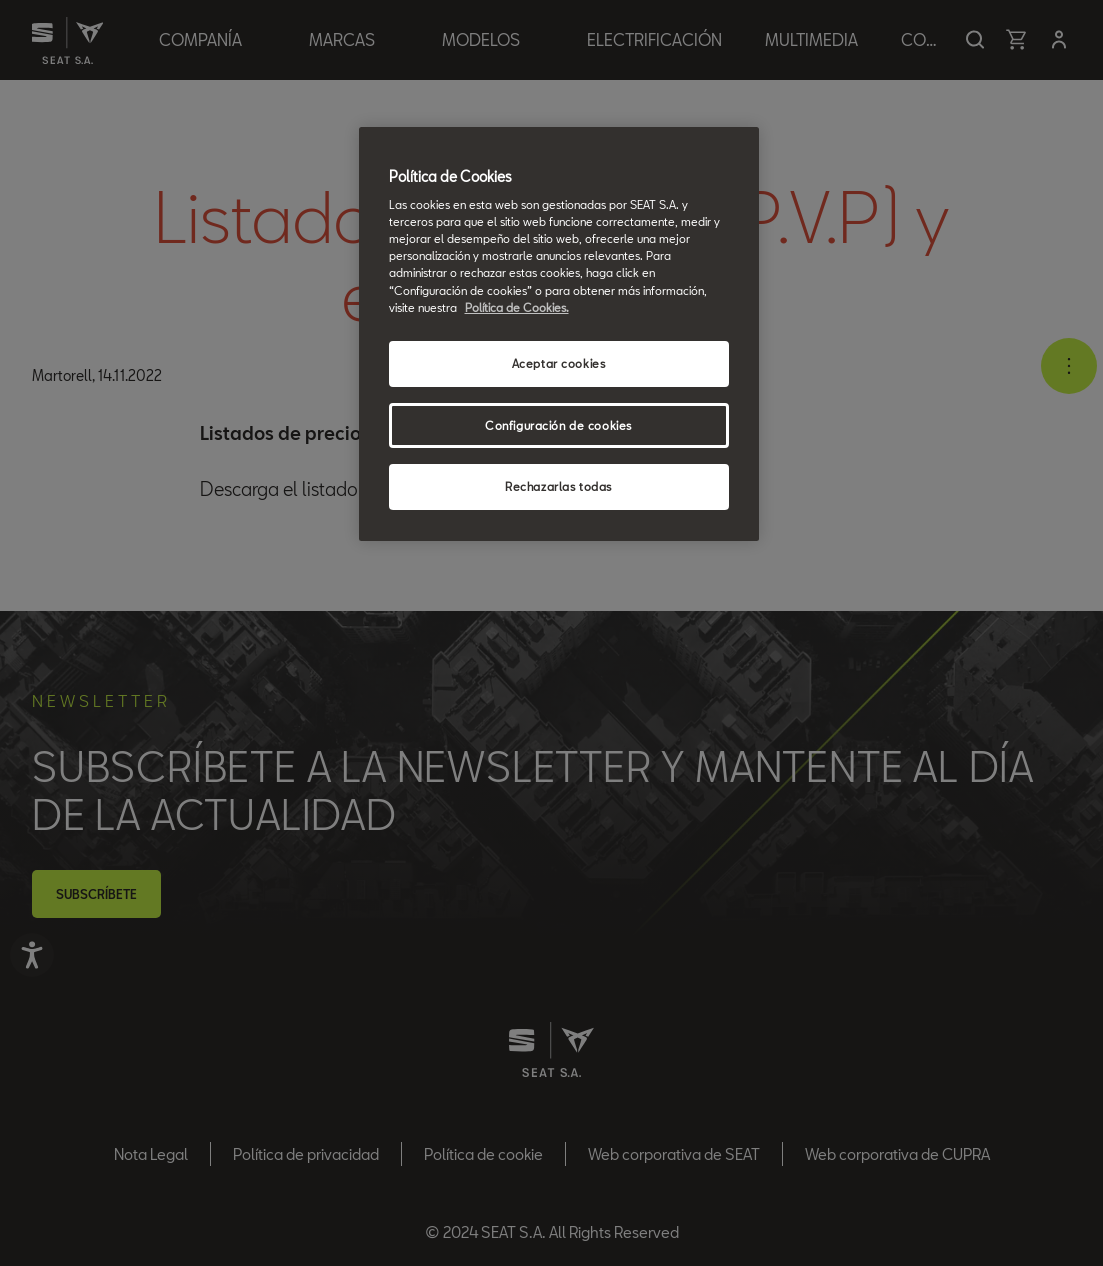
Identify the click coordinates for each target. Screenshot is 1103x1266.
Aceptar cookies (559, 363)
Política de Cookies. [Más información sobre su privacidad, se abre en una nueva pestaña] (517, 307)
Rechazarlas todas (558, 486)
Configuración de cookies (558, 425)
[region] (559, 334)
